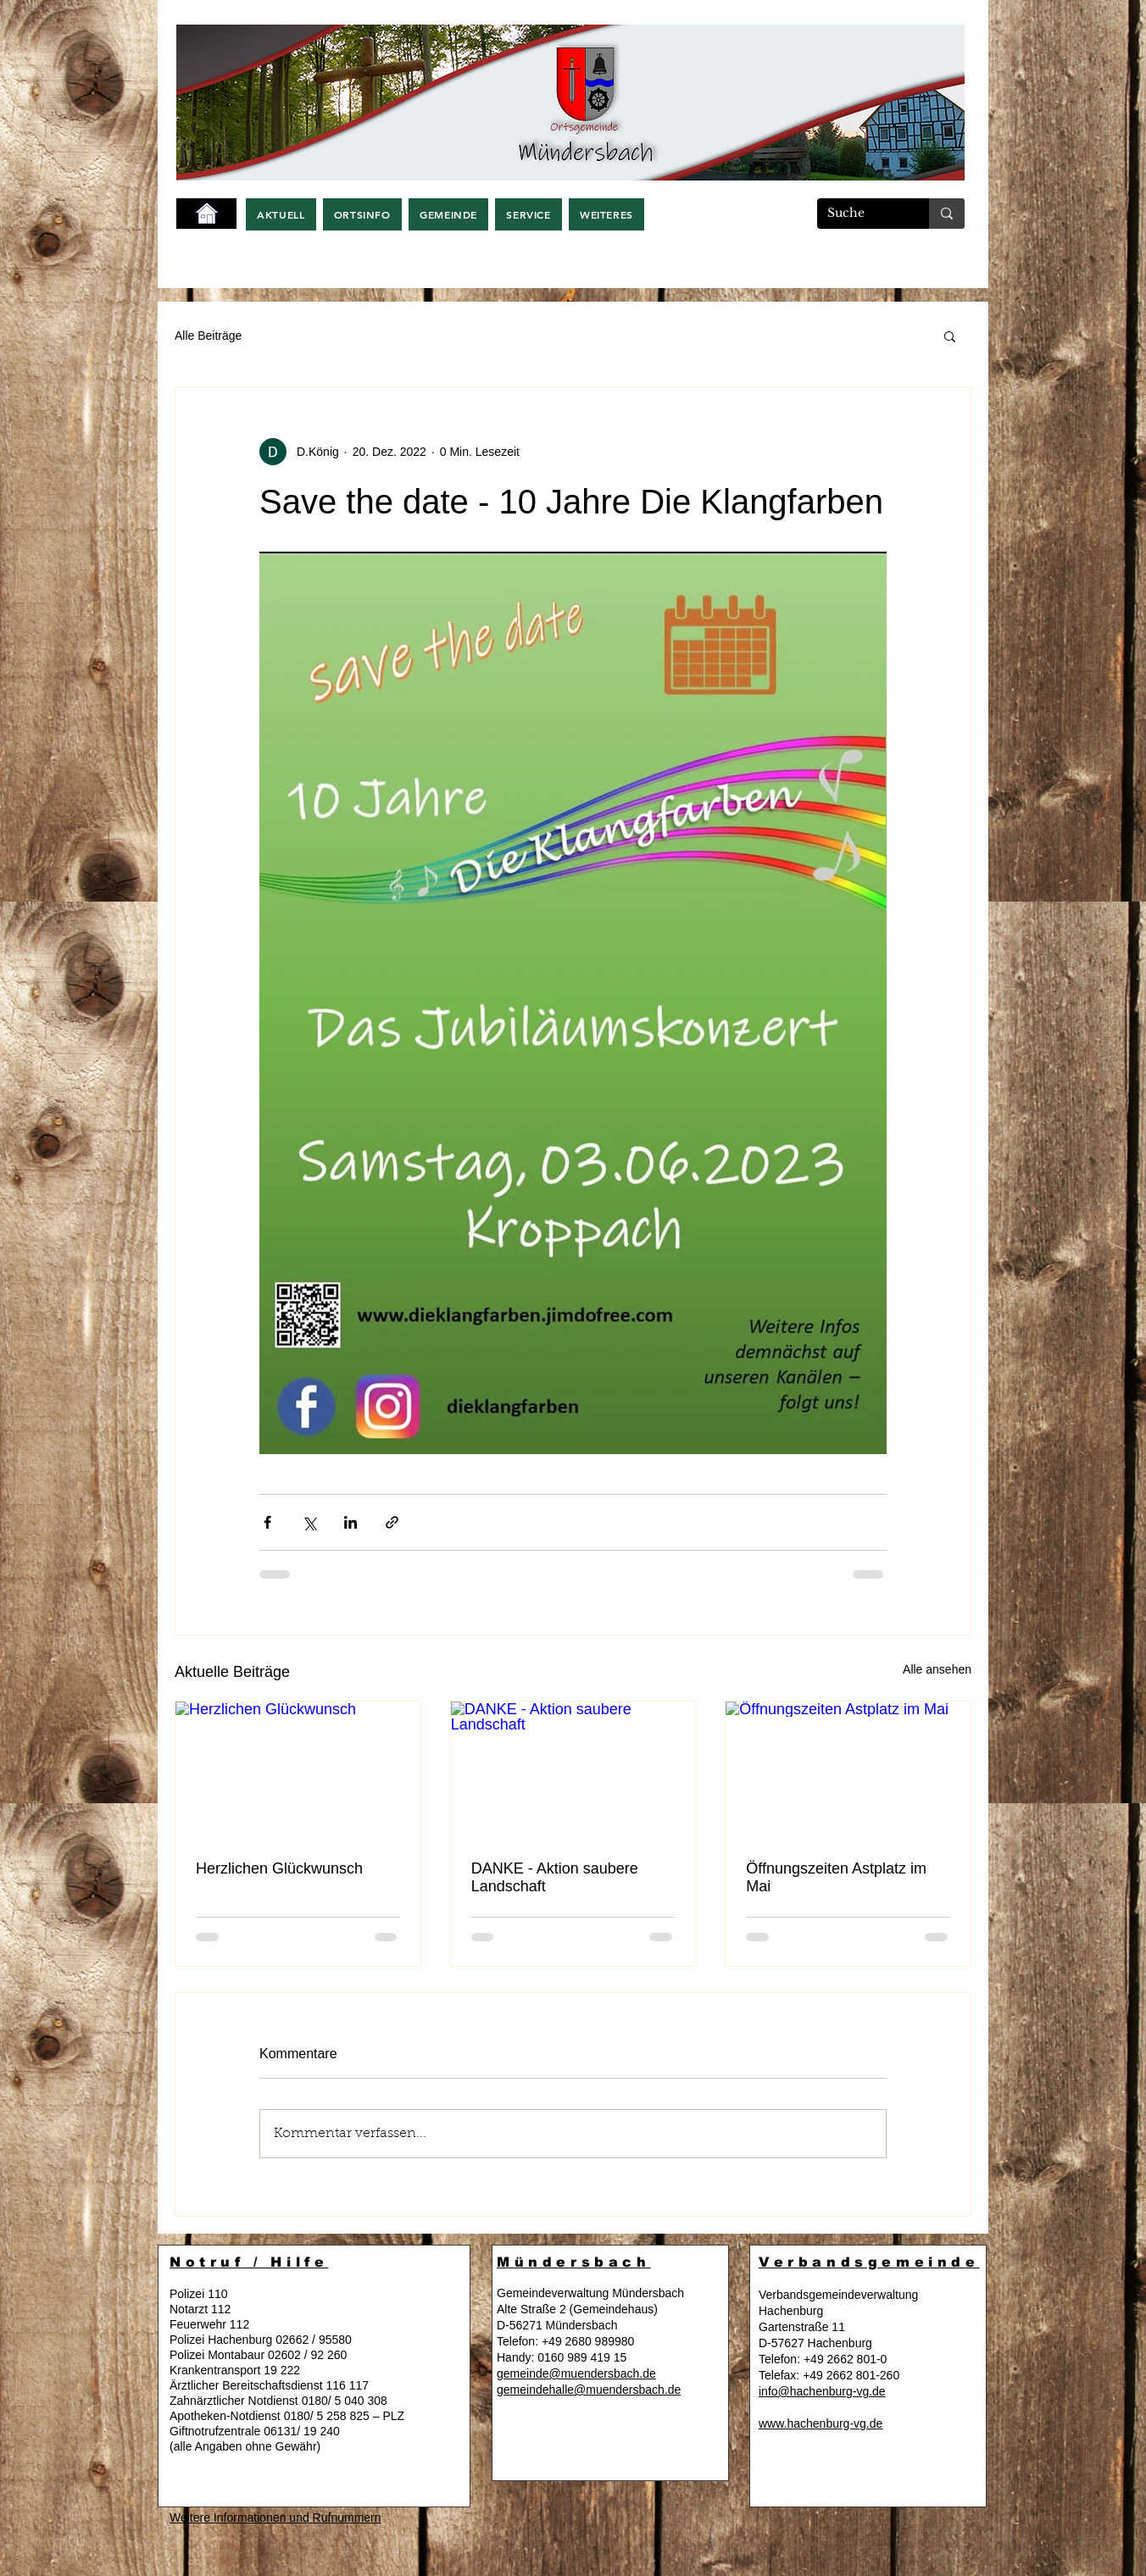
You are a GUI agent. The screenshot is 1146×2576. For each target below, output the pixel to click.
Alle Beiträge (208, 335)
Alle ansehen (937, 1669)
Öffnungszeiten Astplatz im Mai (836, 1877)
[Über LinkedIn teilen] (350, 1522)
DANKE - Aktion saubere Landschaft (554, 1877)
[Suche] (860, 213)
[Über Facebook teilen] (267, 1522)
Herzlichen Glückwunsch (279, 1868)
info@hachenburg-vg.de (822, 2391)
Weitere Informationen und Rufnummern (275, 2517)
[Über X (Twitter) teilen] (309, 1522)
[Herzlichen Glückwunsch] (297, 1770)
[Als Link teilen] (392, 1522)
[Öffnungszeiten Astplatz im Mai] (848, 1770)
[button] (281, 214)
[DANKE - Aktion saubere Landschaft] (573, 1770)
